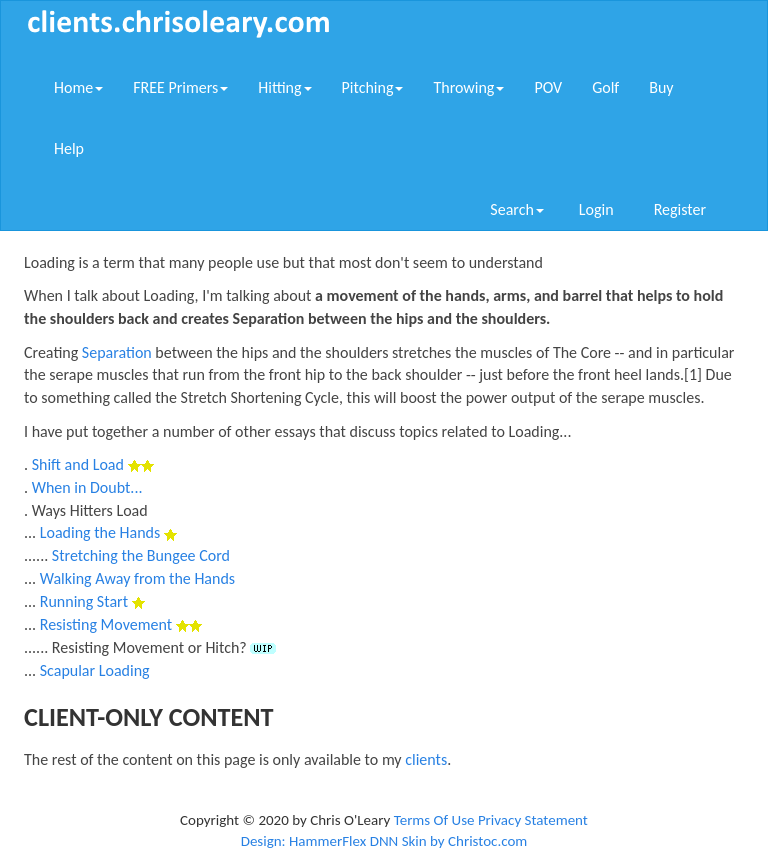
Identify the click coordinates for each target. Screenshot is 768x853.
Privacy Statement (533, 820)
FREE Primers (180, 87)
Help (69, 148)
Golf (605, 87)
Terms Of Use (434, 820)
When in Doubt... (87, 487)
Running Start (84, 601)
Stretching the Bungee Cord (141, 555)
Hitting (284, 87)
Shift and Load (78, 464)
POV (548, 87)
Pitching (373, 87)
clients (426, 759)
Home (78, 87)
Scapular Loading (95, 670)
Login (596, 209)
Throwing (468, 87)
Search (517, 209)
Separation (117, 352)
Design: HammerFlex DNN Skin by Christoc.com (384, 841)
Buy (661, 87)
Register (680, 209)
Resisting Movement (106, 624)
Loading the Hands (100, 532)
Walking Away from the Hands (137, 578)
